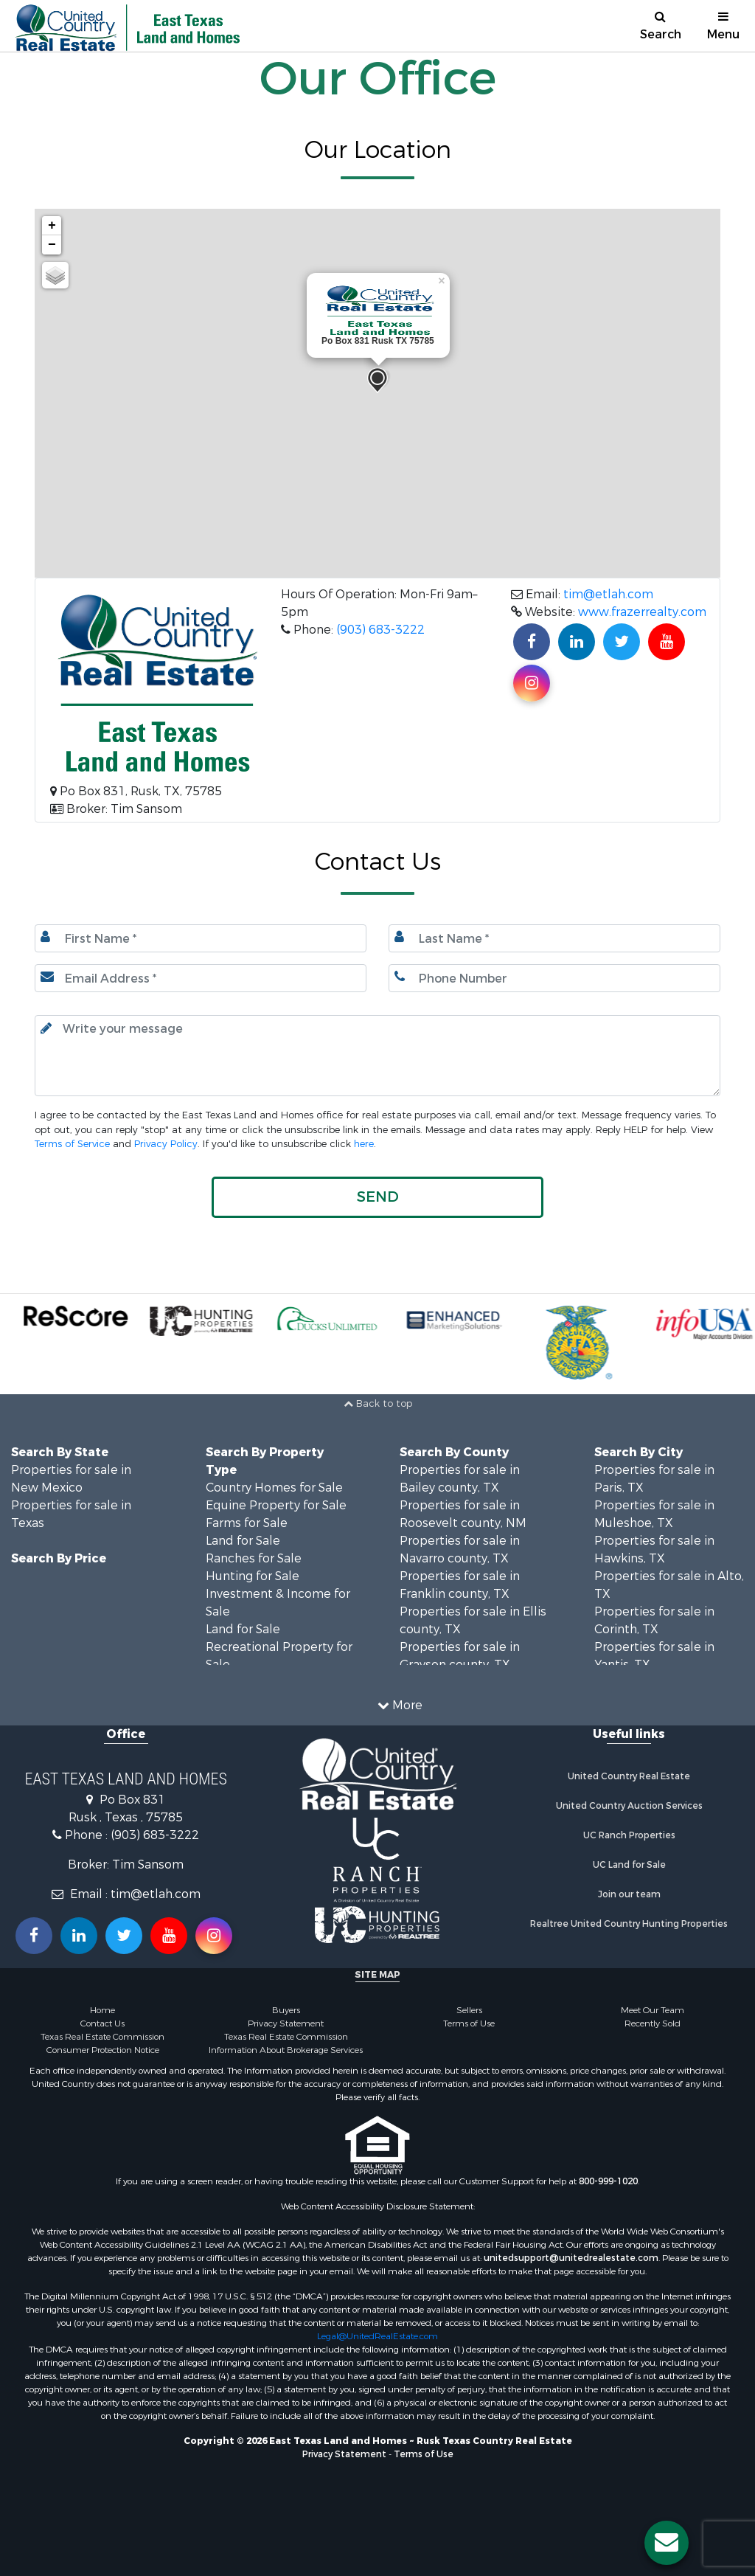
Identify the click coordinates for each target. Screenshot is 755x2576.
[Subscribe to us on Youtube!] (666, 641)
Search (660, 26)
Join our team (629, 1894)
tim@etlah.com (608, 594)
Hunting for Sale (252, 1576)
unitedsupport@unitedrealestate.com (571, 2258)
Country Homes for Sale (274, 1487)
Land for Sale (243, 1540)
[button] (377, 1197)
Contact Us (102, 2023)
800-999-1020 (608, 2181)
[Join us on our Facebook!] (531, 641)
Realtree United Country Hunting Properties (629, 1924)
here (364, 1144)
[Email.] (200, 978)
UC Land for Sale (629, 1865)
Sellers (469, 2010)
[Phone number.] (554, 978)
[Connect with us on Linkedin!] (576, 641)
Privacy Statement (286, 2023)
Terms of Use (469, 2023)
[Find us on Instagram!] (531, 683)
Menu (723, 26)
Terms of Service (72, 1144)
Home (102, 2010)
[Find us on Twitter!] (621, 641)
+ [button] (52, 226)
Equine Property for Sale (276, 1505)
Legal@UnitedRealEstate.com (377, 2336)
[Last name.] (554, 938)
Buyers (286, 2010)
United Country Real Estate (629, 1776)
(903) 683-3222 (380, 629)
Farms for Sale (247, 1523)
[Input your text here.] (377, 1055)
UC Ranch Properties (629, 1835)
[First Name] (200, 938)
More (400, 1705)
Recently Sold (652, 2023)
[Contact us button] (666, 2543)
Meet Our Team (652, 2010)
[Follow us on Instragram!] (213, 1935)
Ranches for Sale (254, 1558)
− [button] (52, 245)
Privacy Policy (166, 1144)
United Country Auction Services (629, 1806)
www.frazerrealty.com (642, 612)
